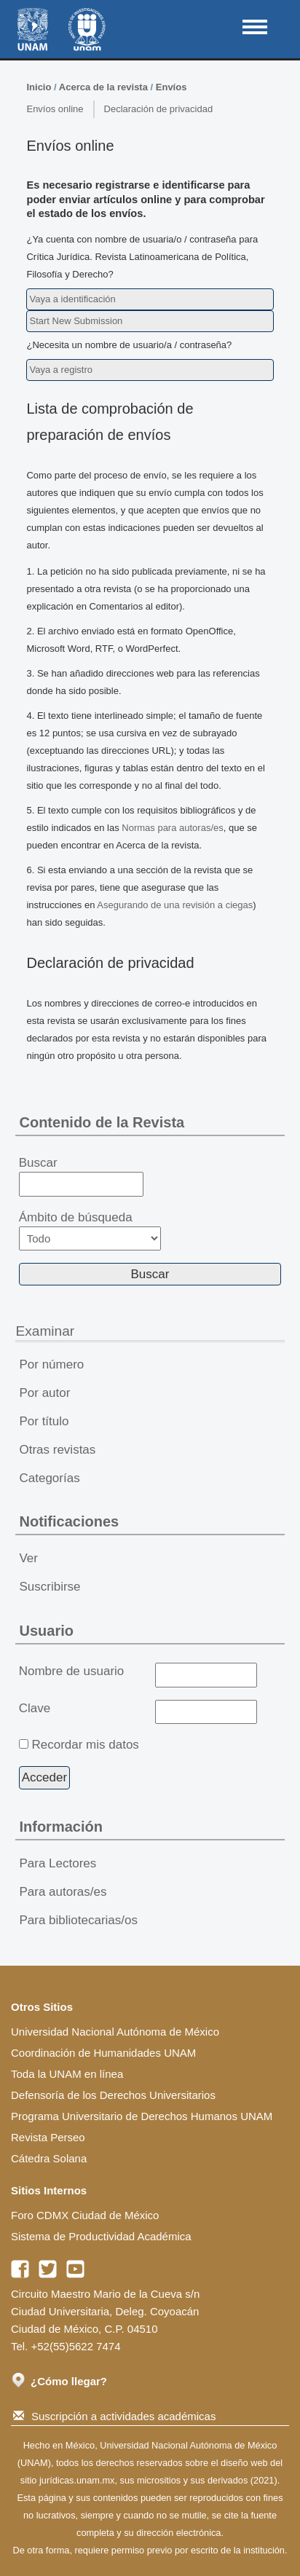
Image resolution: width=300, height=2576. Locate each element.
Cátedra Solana (49, 2158)
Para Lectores (57, 1863)
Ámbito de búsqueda (90, 1230)
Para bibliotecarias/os (78, 1920)
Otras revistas (57, 1450)
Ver (28, 1558)
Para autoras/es (62, 1892)
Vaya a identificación (72, 299)
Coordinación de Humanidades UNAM (103, 2053)
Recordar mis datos (84, 1745)
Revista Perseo (48, 2137)
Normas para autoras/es (172, 827)
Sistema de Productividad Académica (101, 2236)
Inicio (38, 87)
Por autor (44, 1393)
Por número (51, 1364)
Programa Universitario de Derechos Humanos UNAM (141, 2116)
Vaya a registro (60, 369)
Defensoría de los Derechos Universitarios (113, 2095)
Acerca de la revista (103, 87)
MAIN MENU (254, 27)
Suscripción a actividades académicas (114, 2416)
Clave (34, 1708)
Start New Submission (75, 320)
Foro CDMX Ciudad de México (85, 2215)
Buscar (81, 1176)
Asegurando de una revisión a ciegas (175, 904)
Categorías (49, 1478)
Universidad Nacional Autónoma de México (115, 2031)
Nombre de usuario (72, 1671)
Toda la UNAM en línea (67, 2074)
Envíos (171, 87)
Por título (43, 1421)
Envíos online (54, 108)
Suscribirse (49, 1587)
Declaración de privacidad (158, 108)
